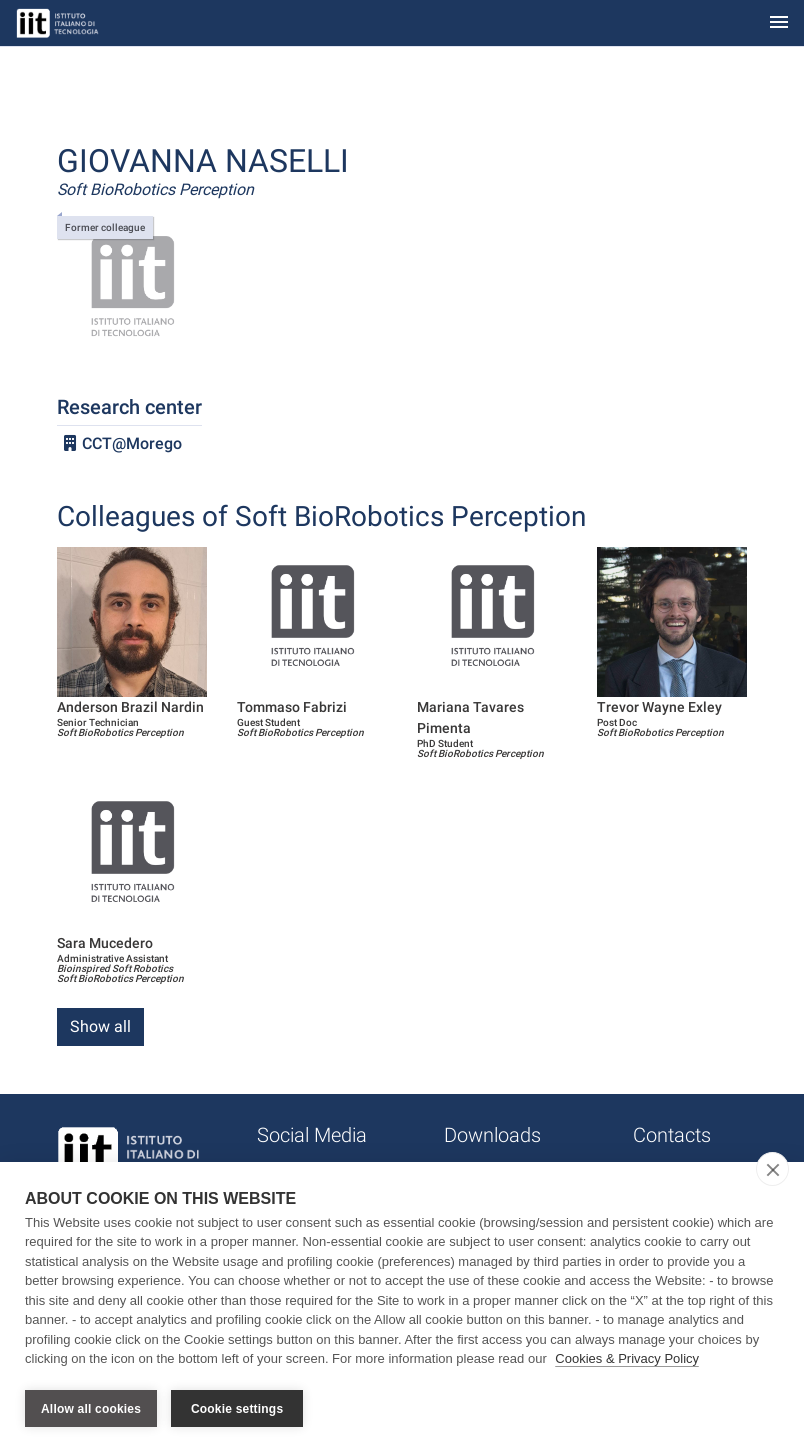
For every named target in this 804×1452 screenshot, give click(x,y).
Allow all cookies (91, 1409)
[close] (772, 1170)
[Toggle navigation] (779, 23)
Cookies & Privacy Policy (627, 1360)
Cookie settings (237, 1409)
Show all (100, 1026)
